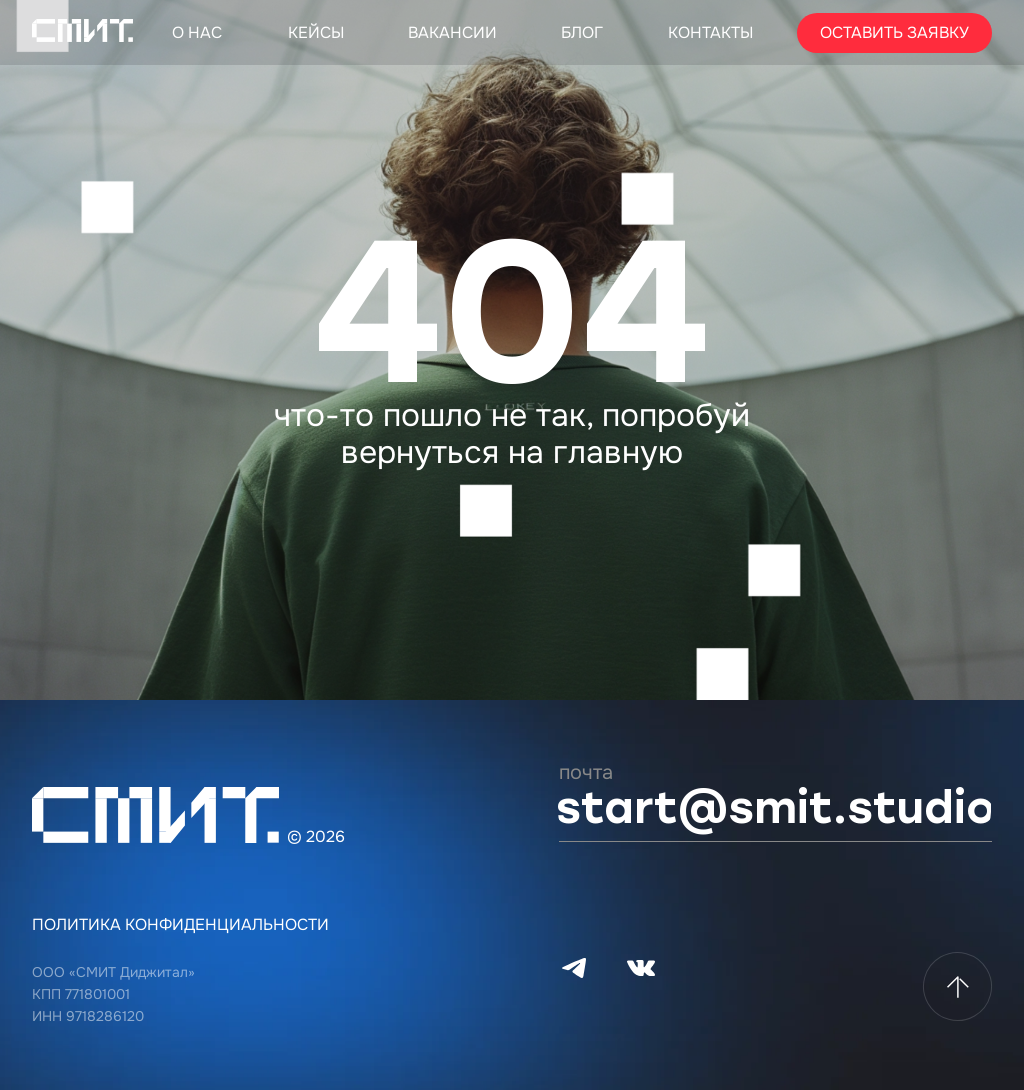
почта (586, 772)
